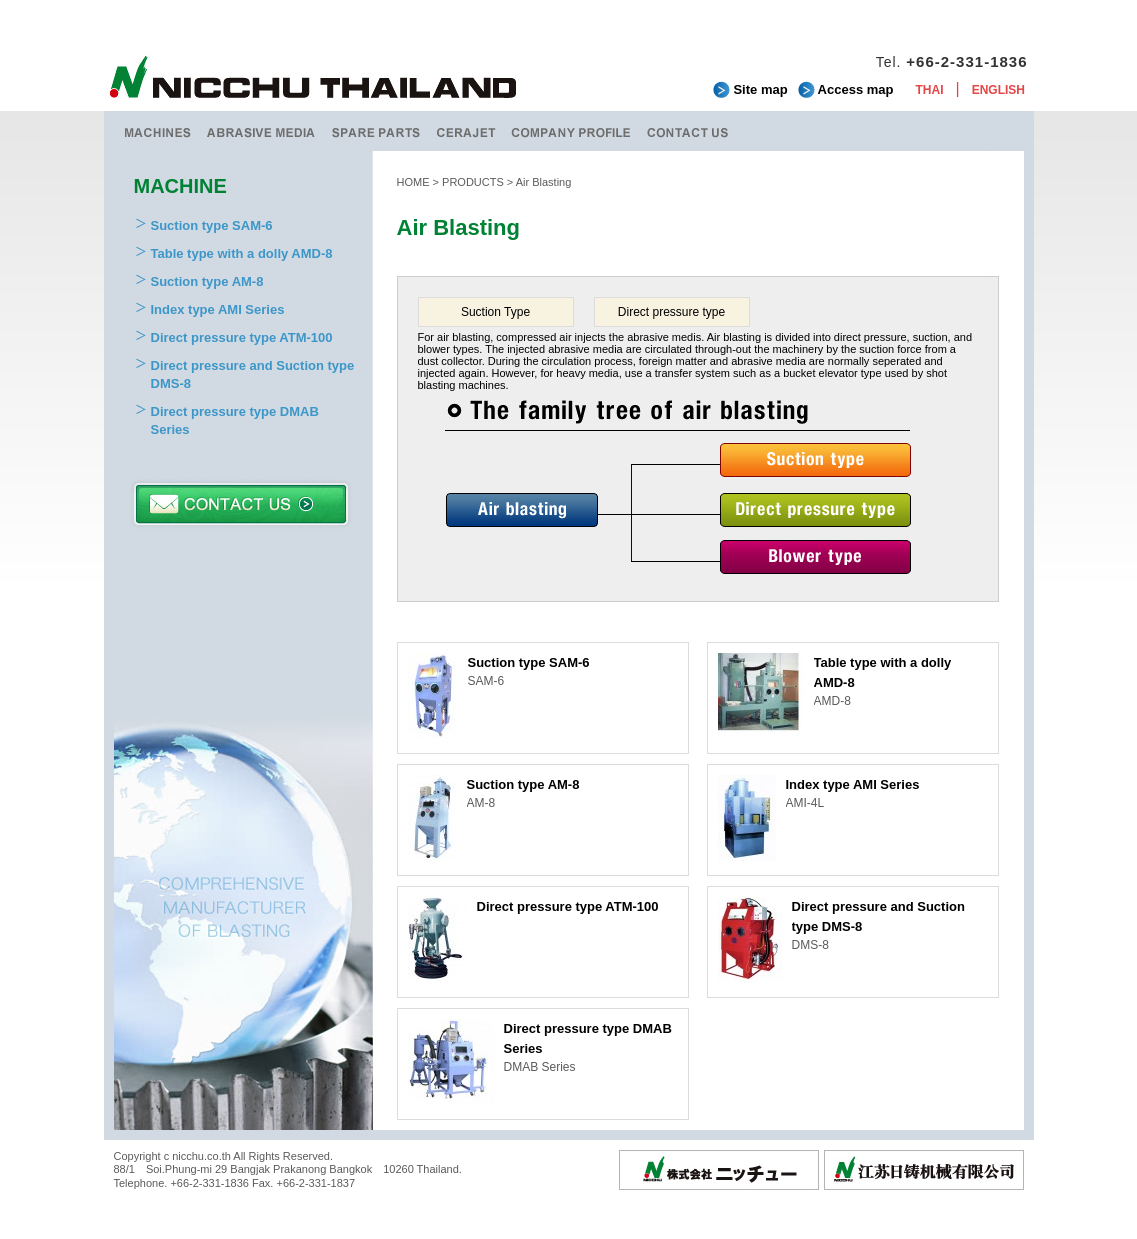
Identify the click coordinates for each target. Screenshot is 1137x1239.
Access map (856, 89)
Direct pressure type (671, 312)
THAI (930, 90)
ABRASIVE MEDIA (261, 131)
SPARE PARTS (376, 131)
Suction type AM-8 (207, 281)
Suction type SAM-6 (212, 225)
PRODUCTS (473, 182)
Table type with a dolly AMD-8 (242, 253)
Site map (760, 89)
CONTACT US (688, 131)
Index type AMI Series (218, 309)
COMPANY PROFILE (571, 131)
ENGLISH (998, 90)
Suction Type (495, 312)
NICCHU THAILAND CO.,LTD (314, 80)
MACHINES (156, 131)
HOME (413, 182)
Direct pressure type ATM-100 (242, 337)
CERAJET (466, 131)
